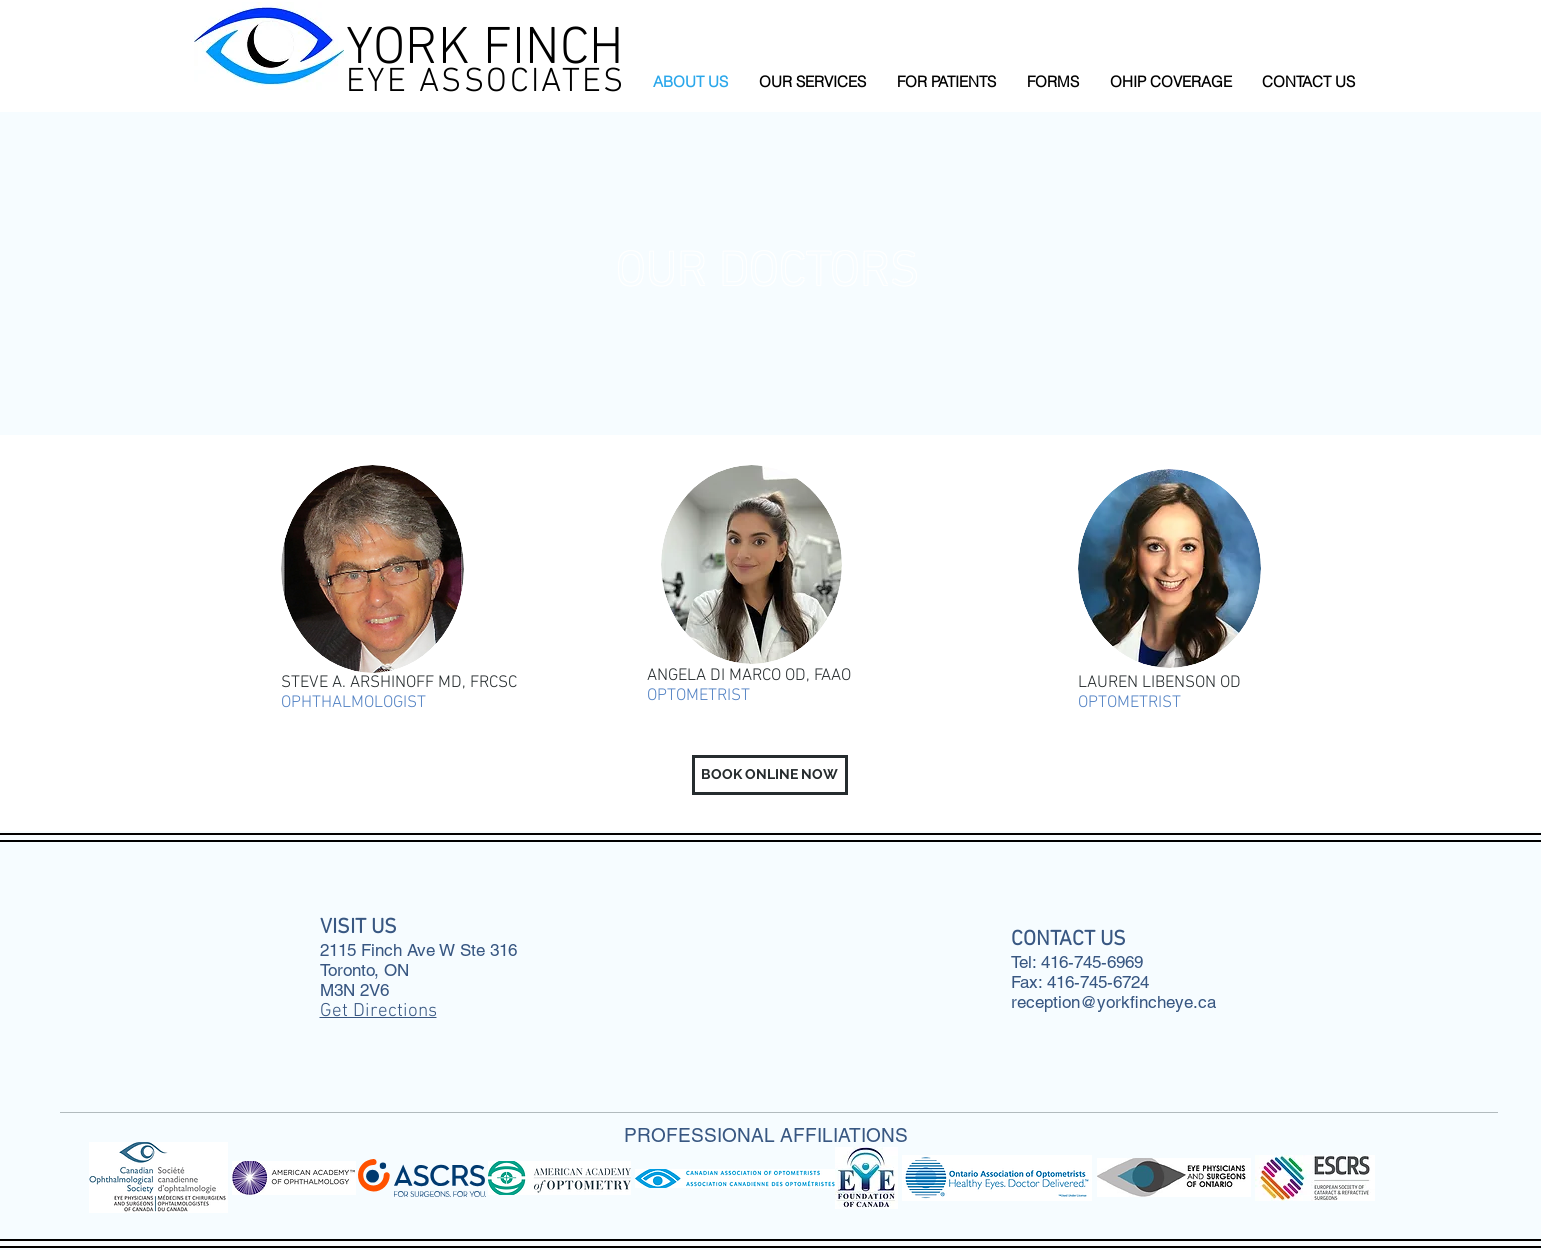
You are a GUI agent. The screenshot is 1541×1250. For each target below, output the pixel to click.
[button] (813, 82)
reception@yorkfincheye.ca (1113, 1002)
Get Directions (378, 1011)
